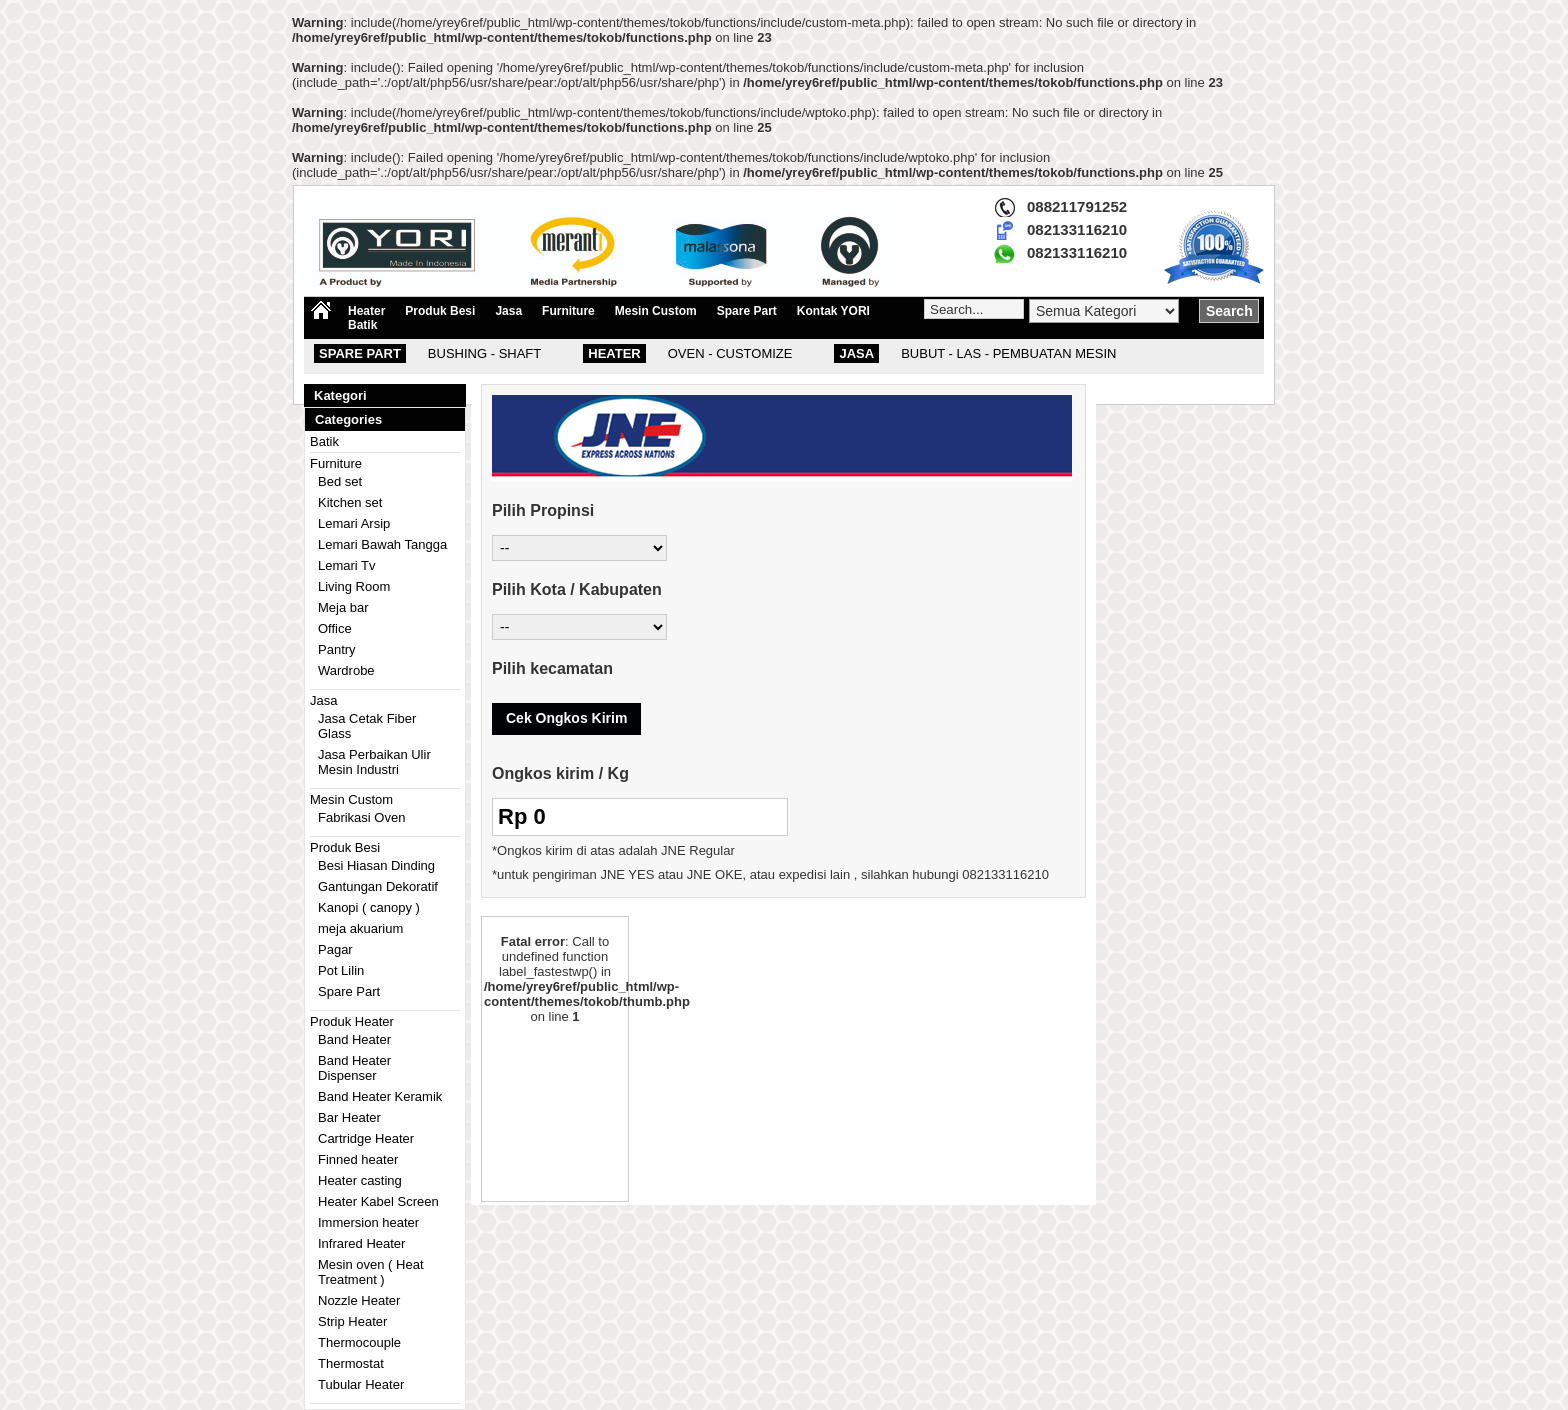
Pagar (335, 949)
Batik (362, 325)
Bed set (340, 481)
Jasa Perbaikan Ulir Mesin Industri (374, 762)
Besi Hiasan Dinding (376, 865)
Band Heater (354, 1039)
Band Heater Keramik (380, 1096)
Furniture (568, 311)
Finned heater (358, 1159)
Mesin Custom (656, 311)
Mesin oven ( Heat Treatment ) (371, 1272)
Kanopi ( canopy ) (369, 907)
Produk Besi (440, 311)
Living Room (354, 586)
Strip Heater (352, 1321)
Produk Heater (352, 1021)
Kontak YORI (833, 311)
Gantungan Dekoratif (378, 886)
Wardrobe (346, 670)
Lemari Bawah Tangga (382, 544)
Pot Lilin (341, 970)
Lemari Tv (347, 565)
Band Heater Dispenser (354, 1068)
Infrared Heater (361, 1243)
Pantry (337, 649)
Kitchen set (350, 502)
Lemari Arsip (354, 523)
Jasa (508, 311)
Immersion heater (368, 1222)
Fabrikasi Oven (361, 817)
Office (335, 628)
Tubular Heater (361, 1384)
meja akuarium (360, 928)
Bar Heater (349, 1117)
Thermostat (351, 1363)
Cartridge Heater (366, 1138)
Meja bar (343, 607)
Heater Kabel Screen (378, 1201)
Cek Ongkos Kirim (566, 718)
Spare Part (747, 311)
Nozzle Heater (359, 1300)
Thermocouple (359, 1342)
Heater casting (360, 1180)
